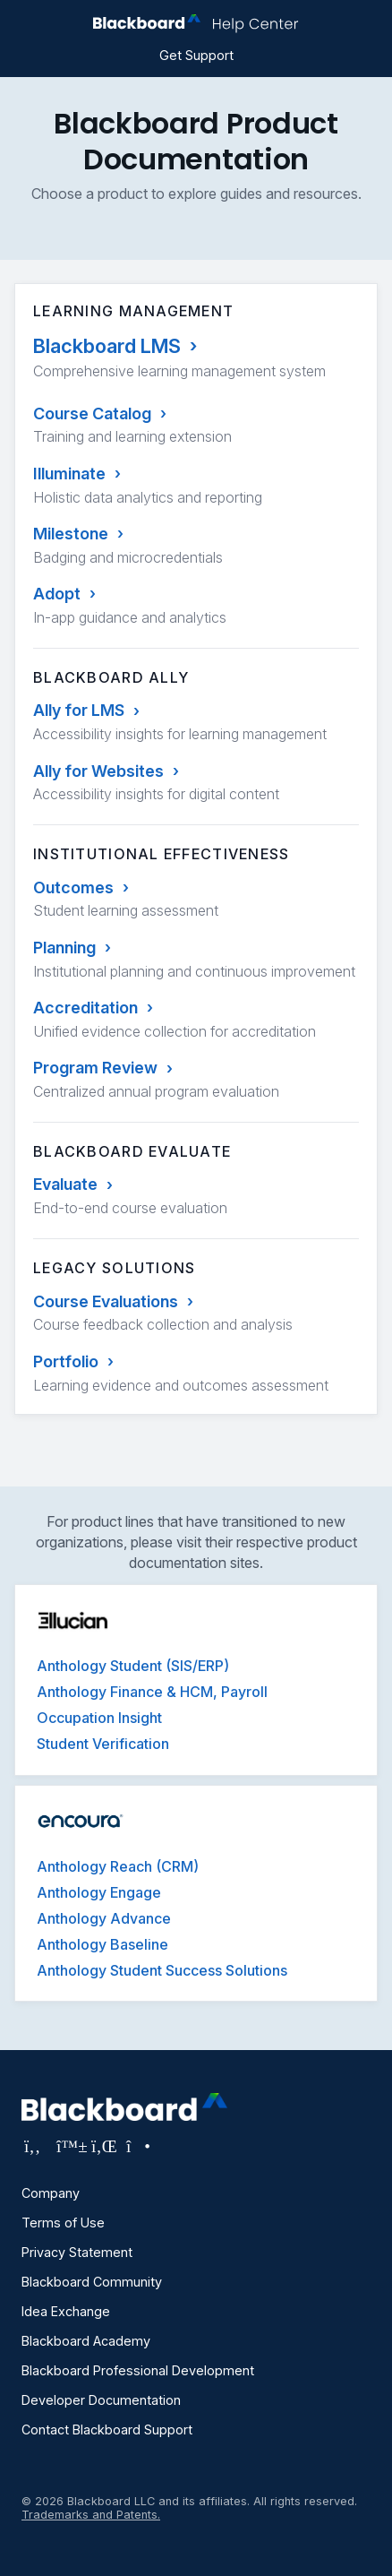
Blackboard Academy (85, 2340)
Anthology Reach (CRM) (118, 1866)
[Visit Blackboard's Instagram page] (137, 2146)
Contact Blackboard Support (106, 2429)
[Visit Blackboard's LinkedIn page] (104, 2146)
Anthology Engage (99, 1892)
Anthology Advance (104, 1918)
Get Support (196, 55)
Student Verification (103, 1744)
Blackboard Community (91, 2281)
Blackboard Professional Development (137, 2370)
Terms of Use (63, 2222)
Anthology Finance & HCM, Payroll (152, 1692)
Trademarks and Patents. (90, 2514)
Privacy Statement (76, 2252)
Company (50, 2193)
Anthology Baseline (102, 1944)
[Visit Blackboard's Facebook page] (34, 2146)
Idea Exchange (65, 2311)
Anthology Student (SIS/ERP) (133, 1666)
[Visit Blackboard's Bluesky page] (69, 2146)
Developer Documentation (101, 2400)
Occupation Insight (99, 1718)
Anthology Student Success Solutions (162, 1970)
